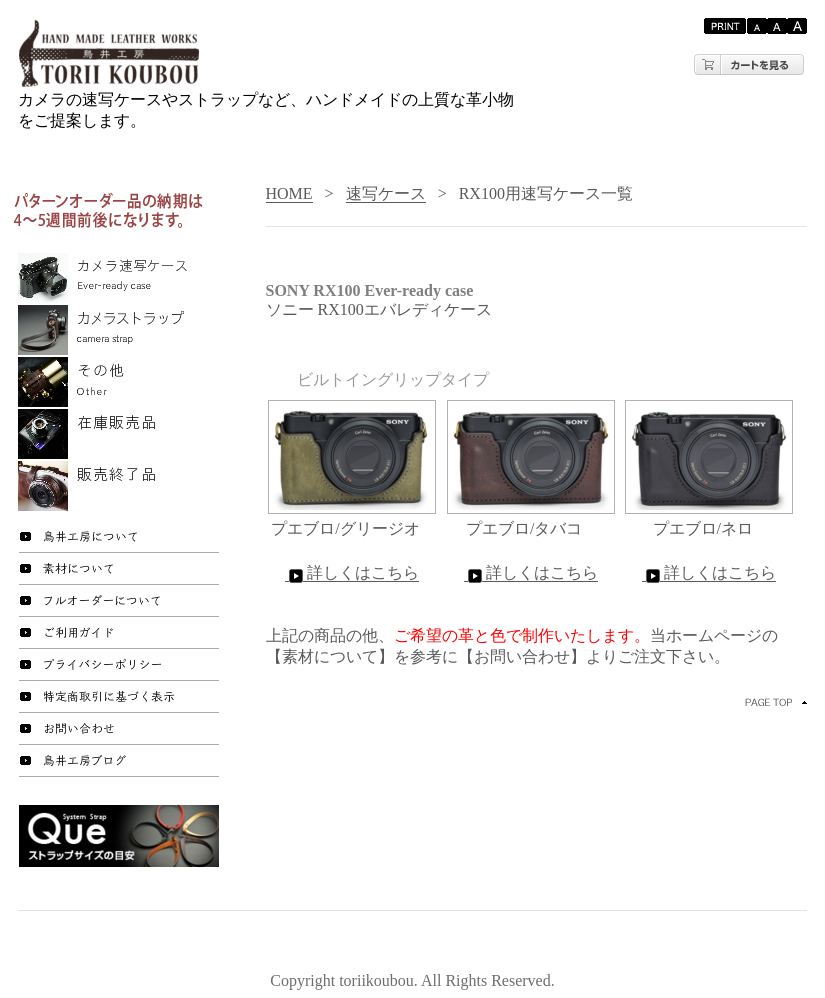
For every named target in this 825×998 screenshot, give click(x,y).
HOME (289, 193)
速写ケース (386, 193)
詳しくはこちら (352, 573)
